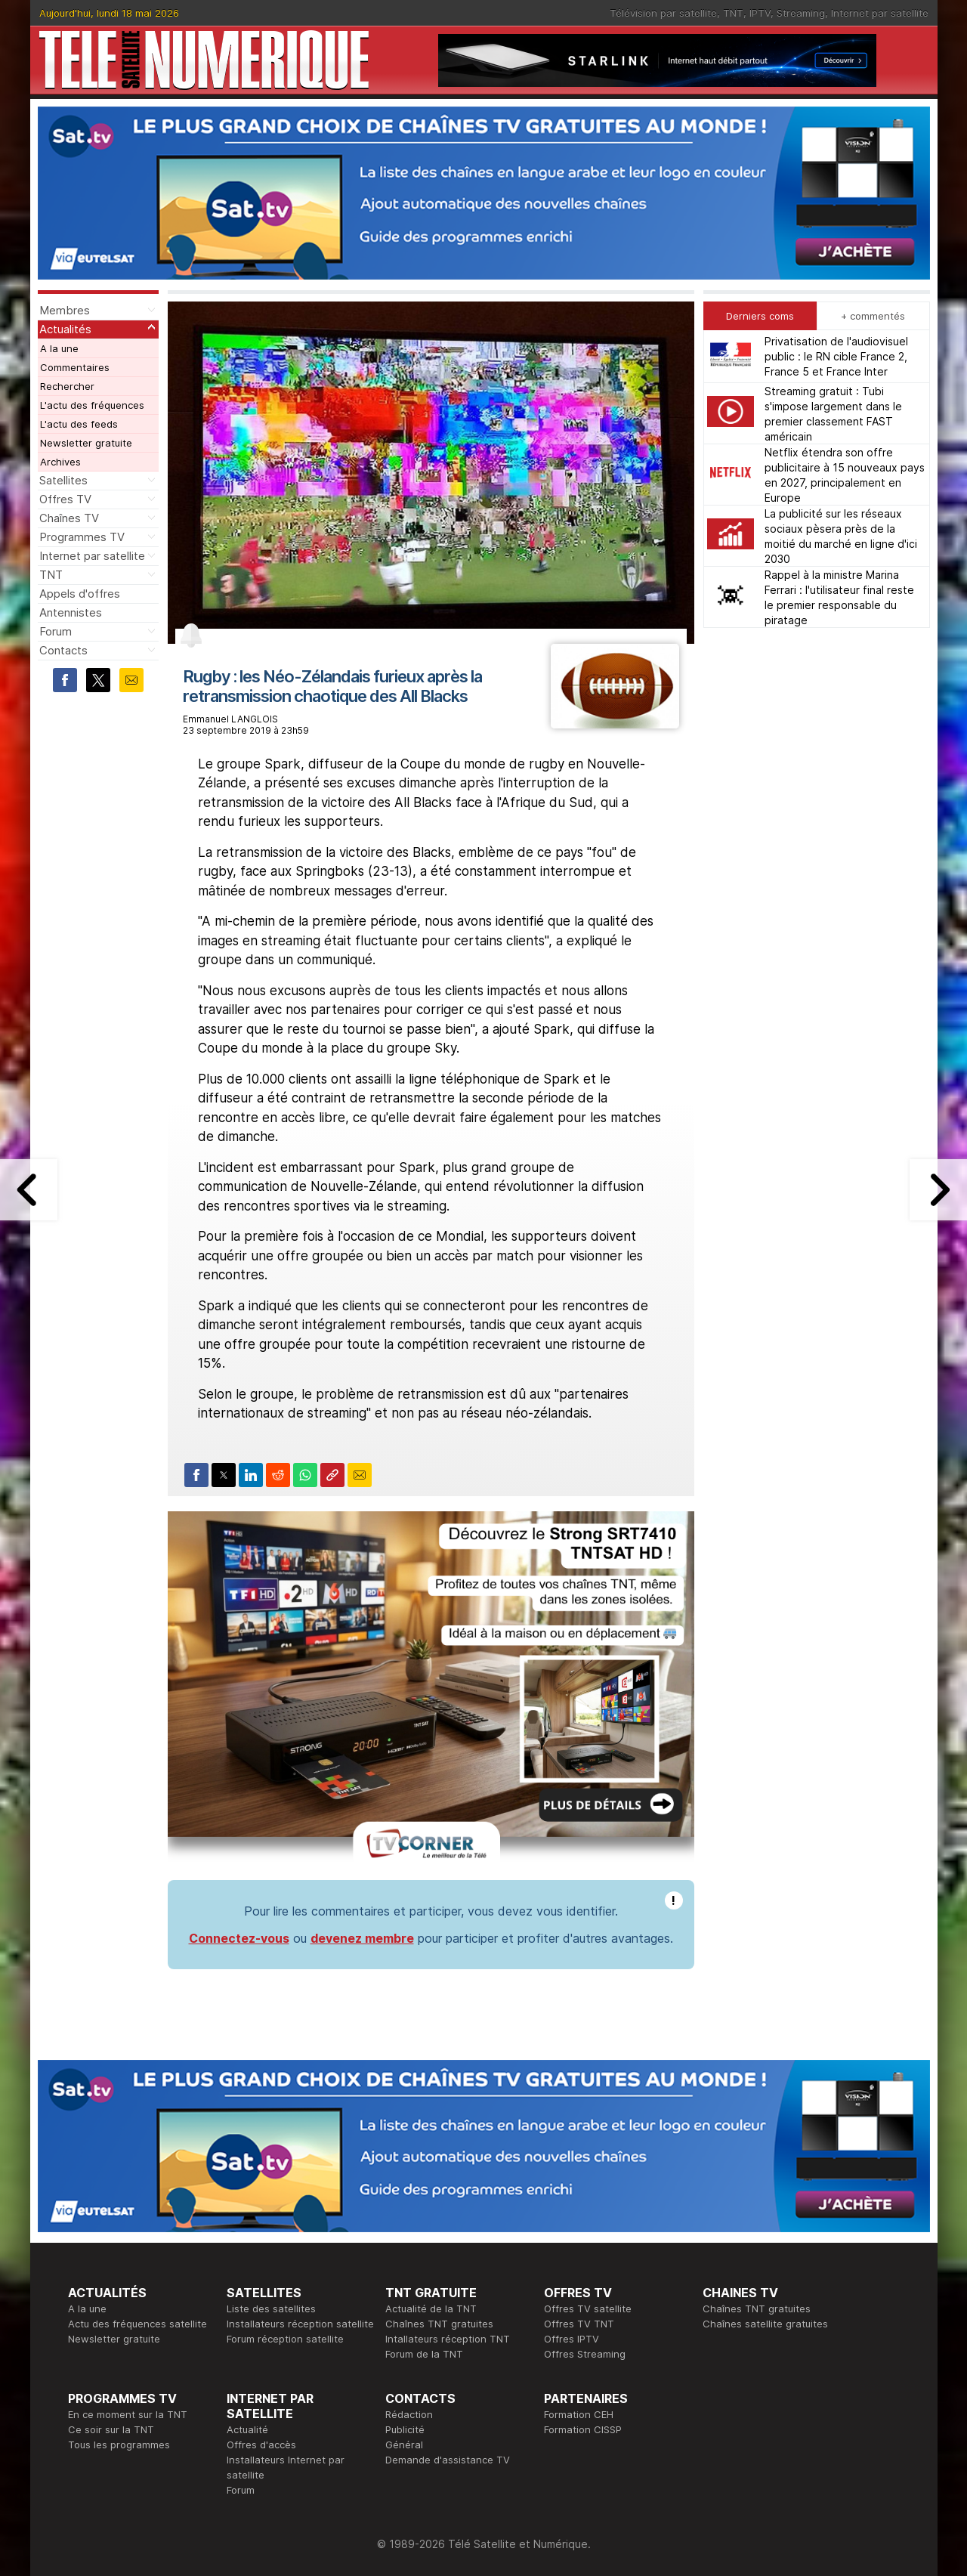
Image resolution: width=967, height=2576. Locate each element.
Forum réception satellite (285, 2339)
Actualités (65, 329)
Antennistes (70, 612)
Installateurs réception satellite (300, 2324)
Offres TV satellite (588, 2308)
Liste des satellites (271, 2308)
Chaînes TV (69, 518)
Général (404, 2444)
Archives (60, 462)
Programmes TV (82, 537)
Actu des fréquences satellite (137, 2324)
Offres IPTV (571, 2339)
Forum (55, 631)
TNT (733, 13)
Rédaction (409, 2414)
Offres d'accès (261, 2444)
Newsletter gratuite (86, 443)
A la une (59, 348)
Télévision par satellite (663, 13)
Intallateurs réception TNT (447, 2339)
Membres (64, 310)
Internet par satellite (879, 13)
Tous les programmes (119, 2444)
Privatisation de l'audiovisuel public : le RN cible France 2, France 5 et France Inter (836, 356)
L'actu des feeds (79, 424)
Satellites (63, 480)
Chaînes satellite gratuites (765, 2324)
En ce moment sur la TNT (127, 2414)
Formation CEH (578, 2414)
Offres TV (65, 499)
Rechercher (67, 386)
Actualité (247, 2429)
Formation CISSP (583, 2429)
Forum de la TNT (424, 2354)
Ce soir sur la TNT (111, 2429)
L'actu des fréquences (92, 405)
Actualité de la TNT (431, 2308)
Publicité (405, 2429)
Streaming (801, 13)
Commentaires (75, 367)
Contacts (63, 650)
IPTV (760, 13)
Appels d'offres (79, 593)
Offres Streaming (585, 2354)
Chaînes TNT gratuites (439, 2324)
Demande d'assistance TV (447, 2460)
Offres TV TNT (579, 2324)
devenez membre (362, 1938)
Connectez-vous (239, 1938)
